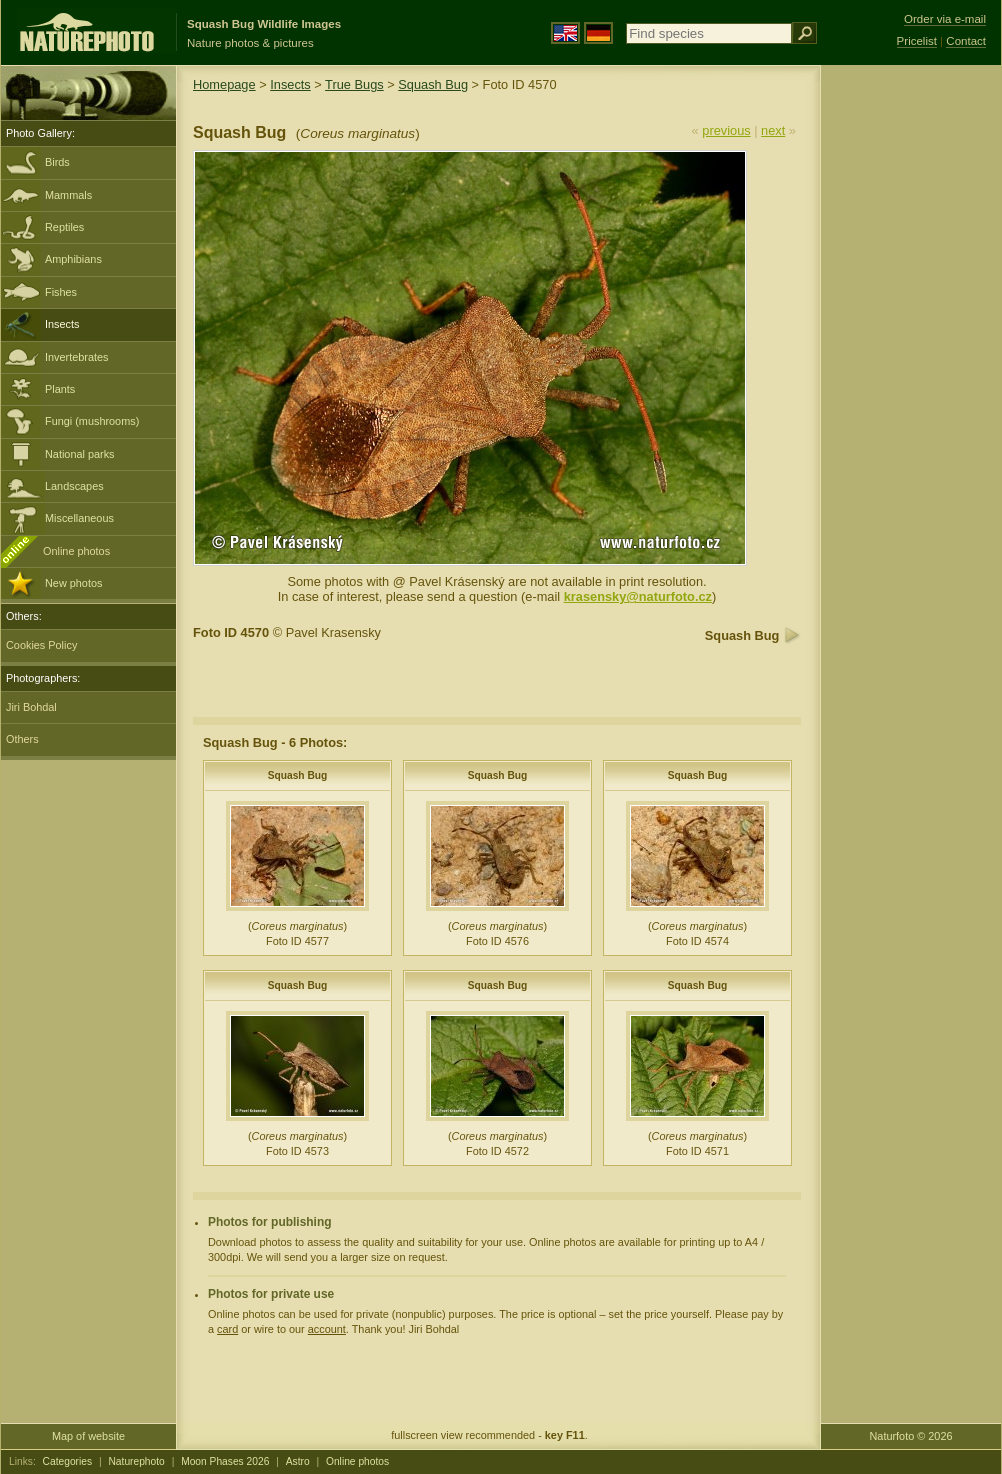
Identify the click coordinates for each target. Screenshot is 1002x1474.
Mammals (68, 195)
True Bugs (354, 84)
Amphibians (73, 259)
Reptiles (64, 227)
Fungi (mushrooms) (92, 421)
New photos (73, 583)
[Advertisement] (911, 385)
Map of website (88, 1436)
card (227, 1329)
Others (22, 739)
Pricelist (917, 41)
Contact (966, 41)
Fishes (61, 292)
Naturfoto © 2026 (911, 1436)
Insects (62, 324)
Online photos (76, 551)
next (773, 130)
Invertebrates (76, 357)
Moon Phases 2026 (225, 1461)
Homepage (224, 84)
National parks (80, 454)
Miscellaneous (79, 518)
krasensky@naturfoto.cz (638, 596)
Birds (57, 162)
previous (726, 130)
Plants (60, 389)
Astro (298, 1461)
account (327, 1329)
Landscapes (74, 486)
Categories (68, 1461)
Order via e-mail (945, 19)
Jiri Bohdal (31, 707)
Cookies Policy (41, 645)
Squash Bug (433, 84)
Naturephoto (136, 1461)
